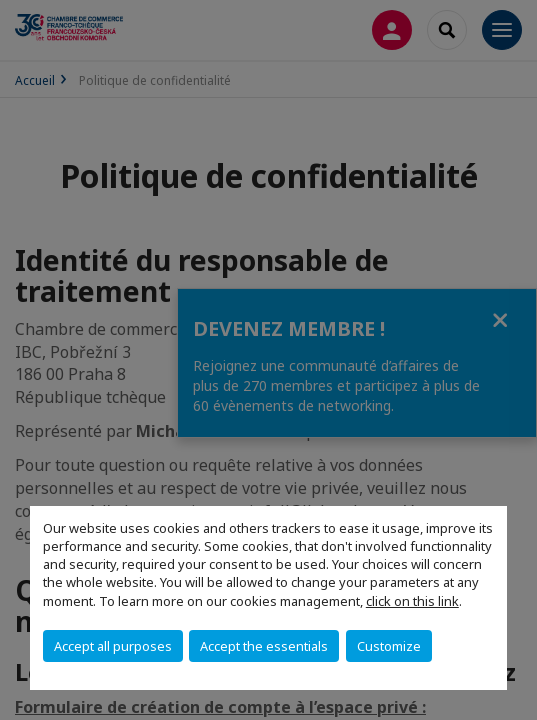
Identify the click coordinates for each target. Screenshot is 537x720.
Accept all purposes (113, 646)
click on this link (412, 601)
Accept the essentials (264, 646)
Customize (389, 646)
